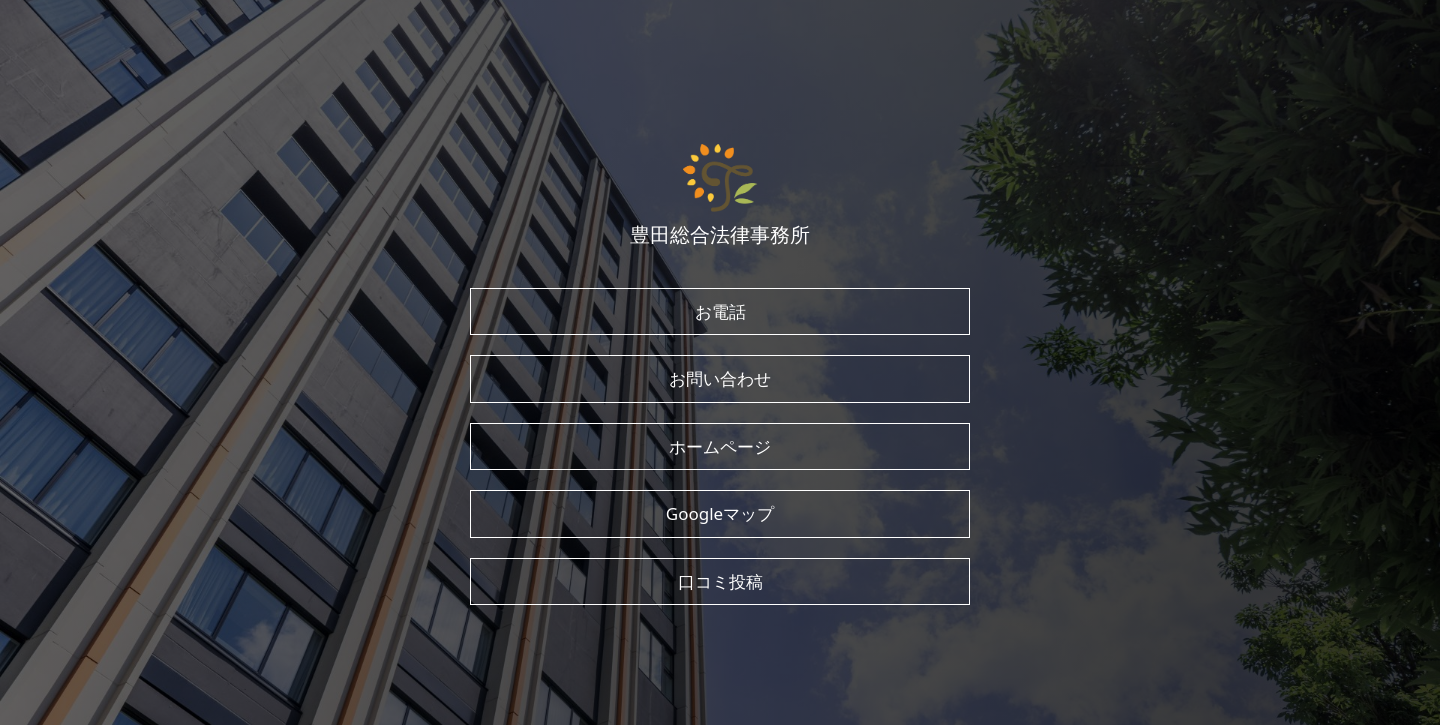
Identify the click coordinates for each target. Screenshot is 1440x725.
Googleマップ (720, 513)
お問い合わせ (720, 378)
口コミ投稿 (720, 581)
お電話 (720, 311)
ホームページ (720, 446)
